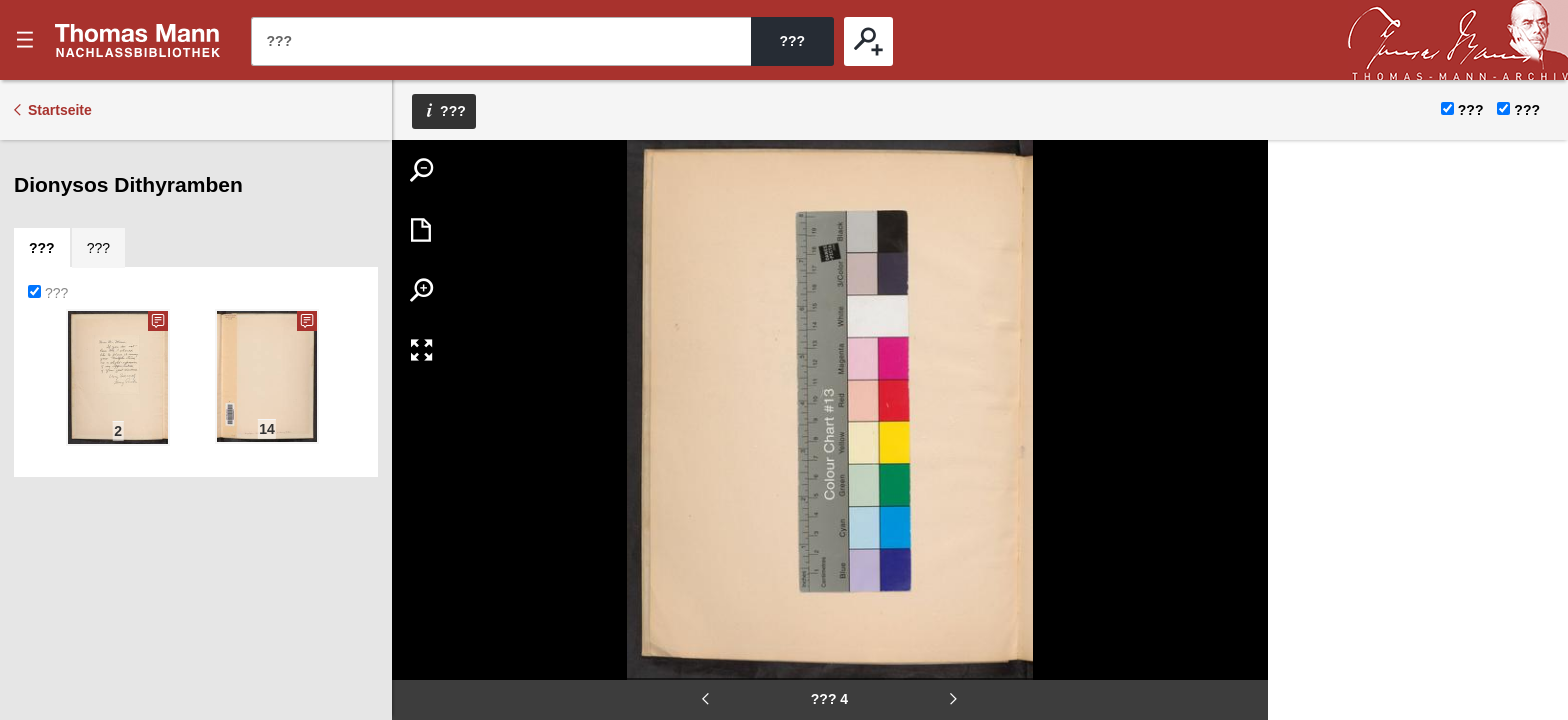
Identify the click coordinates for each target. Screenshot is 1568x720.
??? (138, 40)
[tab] (42, 248)
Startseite (60, 110)
